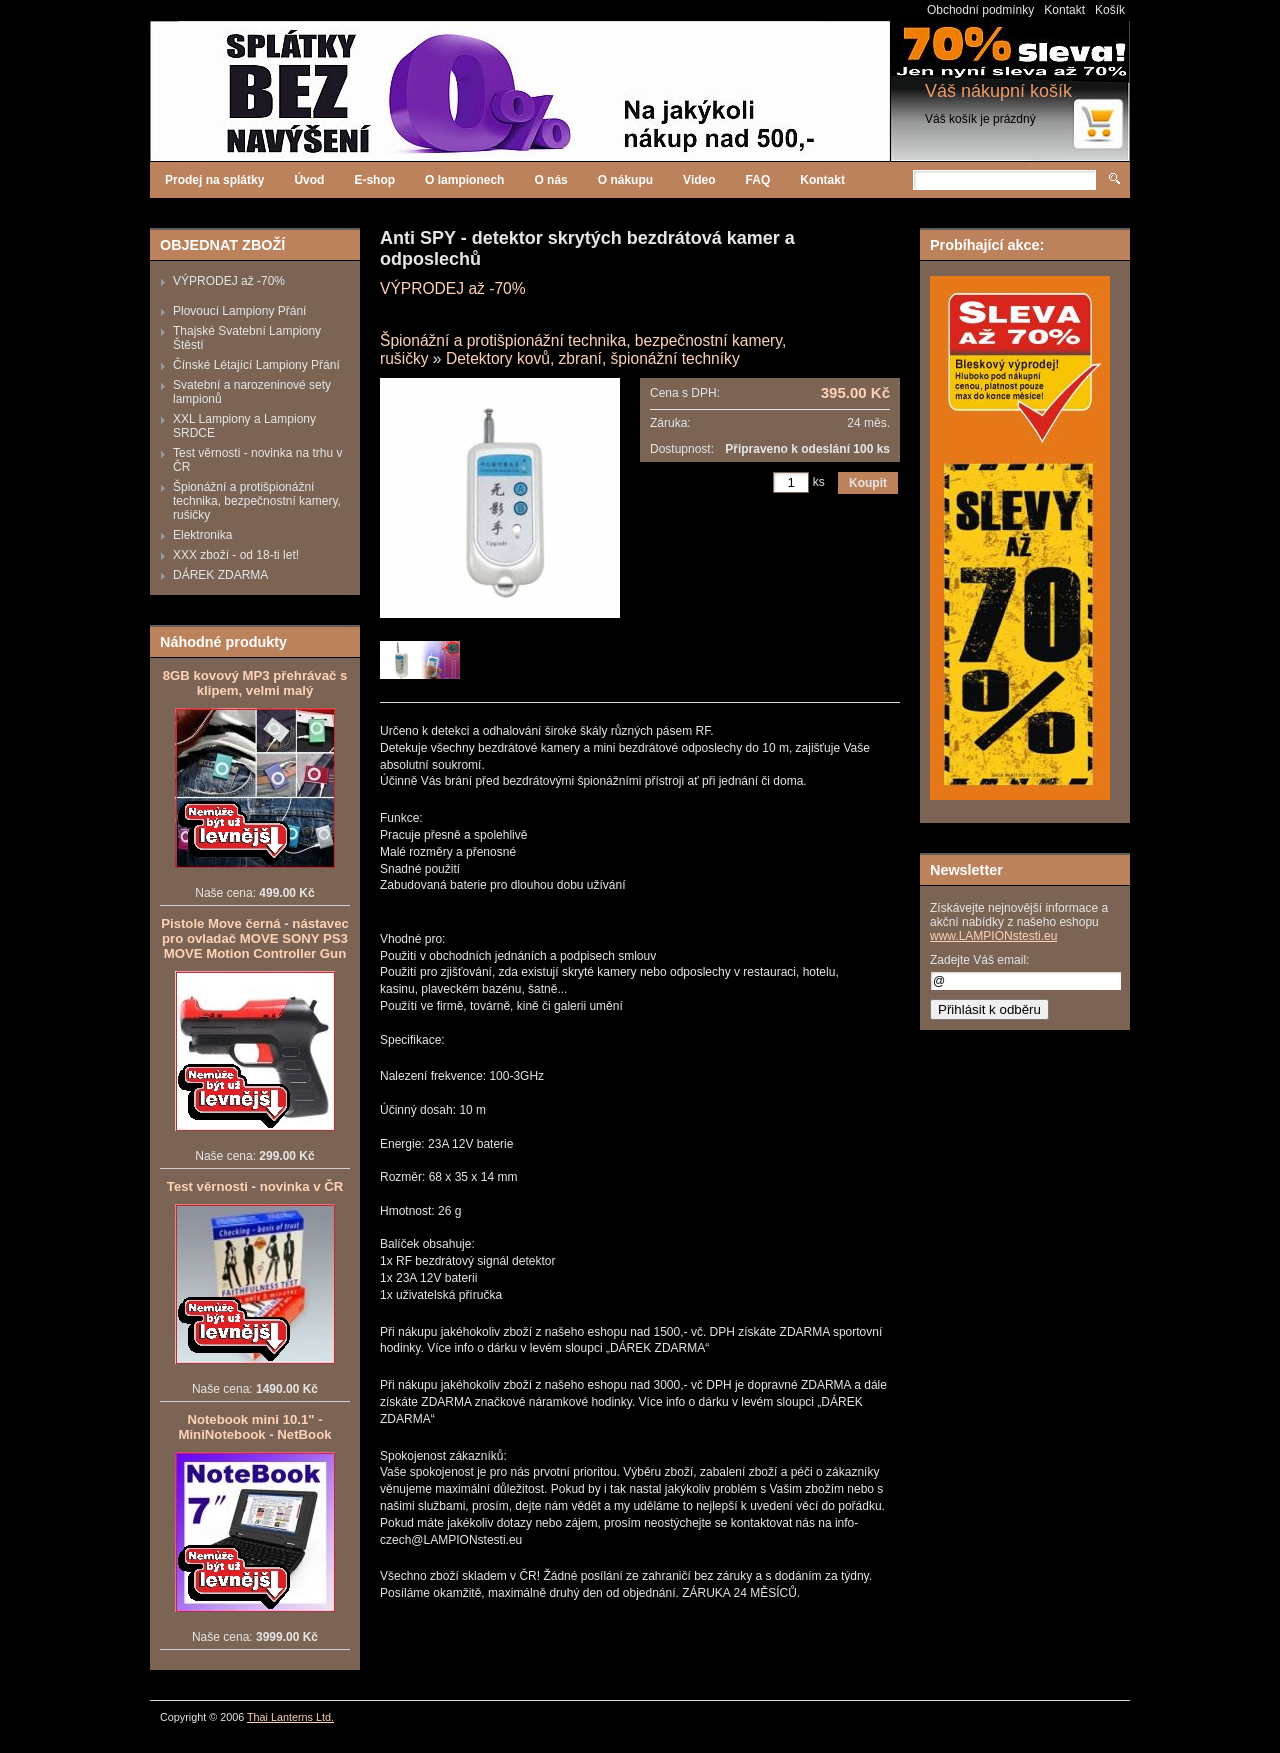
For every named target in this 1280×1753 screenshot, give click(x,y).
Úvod (309, 180)
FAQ (758, 180)
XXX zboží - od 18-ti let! (236, 555)
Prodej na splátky (214, 180)
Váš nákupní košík (998, 91)
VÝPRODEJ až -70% (229, 281)
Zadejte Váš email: (979, 960)
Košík (1110, 10)
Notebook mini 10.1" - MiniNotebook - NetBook (254, 1427)
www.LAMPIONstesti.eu (993, 936)
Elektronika (202, 535)
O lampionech (464, 180)
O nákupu (625, 180)
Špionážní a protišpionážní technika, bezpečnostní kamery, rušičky (257, 501)
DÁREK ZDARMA (220, 575)
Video (699, 180)
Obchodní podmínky (980, 10)
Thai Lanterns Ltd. (290, 1717)
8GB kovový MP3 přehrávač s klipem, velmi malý (255, 683)
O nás (550, 180)
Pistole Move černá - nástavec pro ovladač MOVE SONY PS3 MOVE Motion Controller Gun (255, 938)
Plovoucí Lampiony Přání (239, 311)
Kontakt (1064, 10)
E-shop (374, 180)
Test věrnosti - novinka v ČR (255, 1186)
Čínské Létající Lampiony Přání (256, 365)
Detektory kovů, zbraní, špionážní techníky (593, 358)
